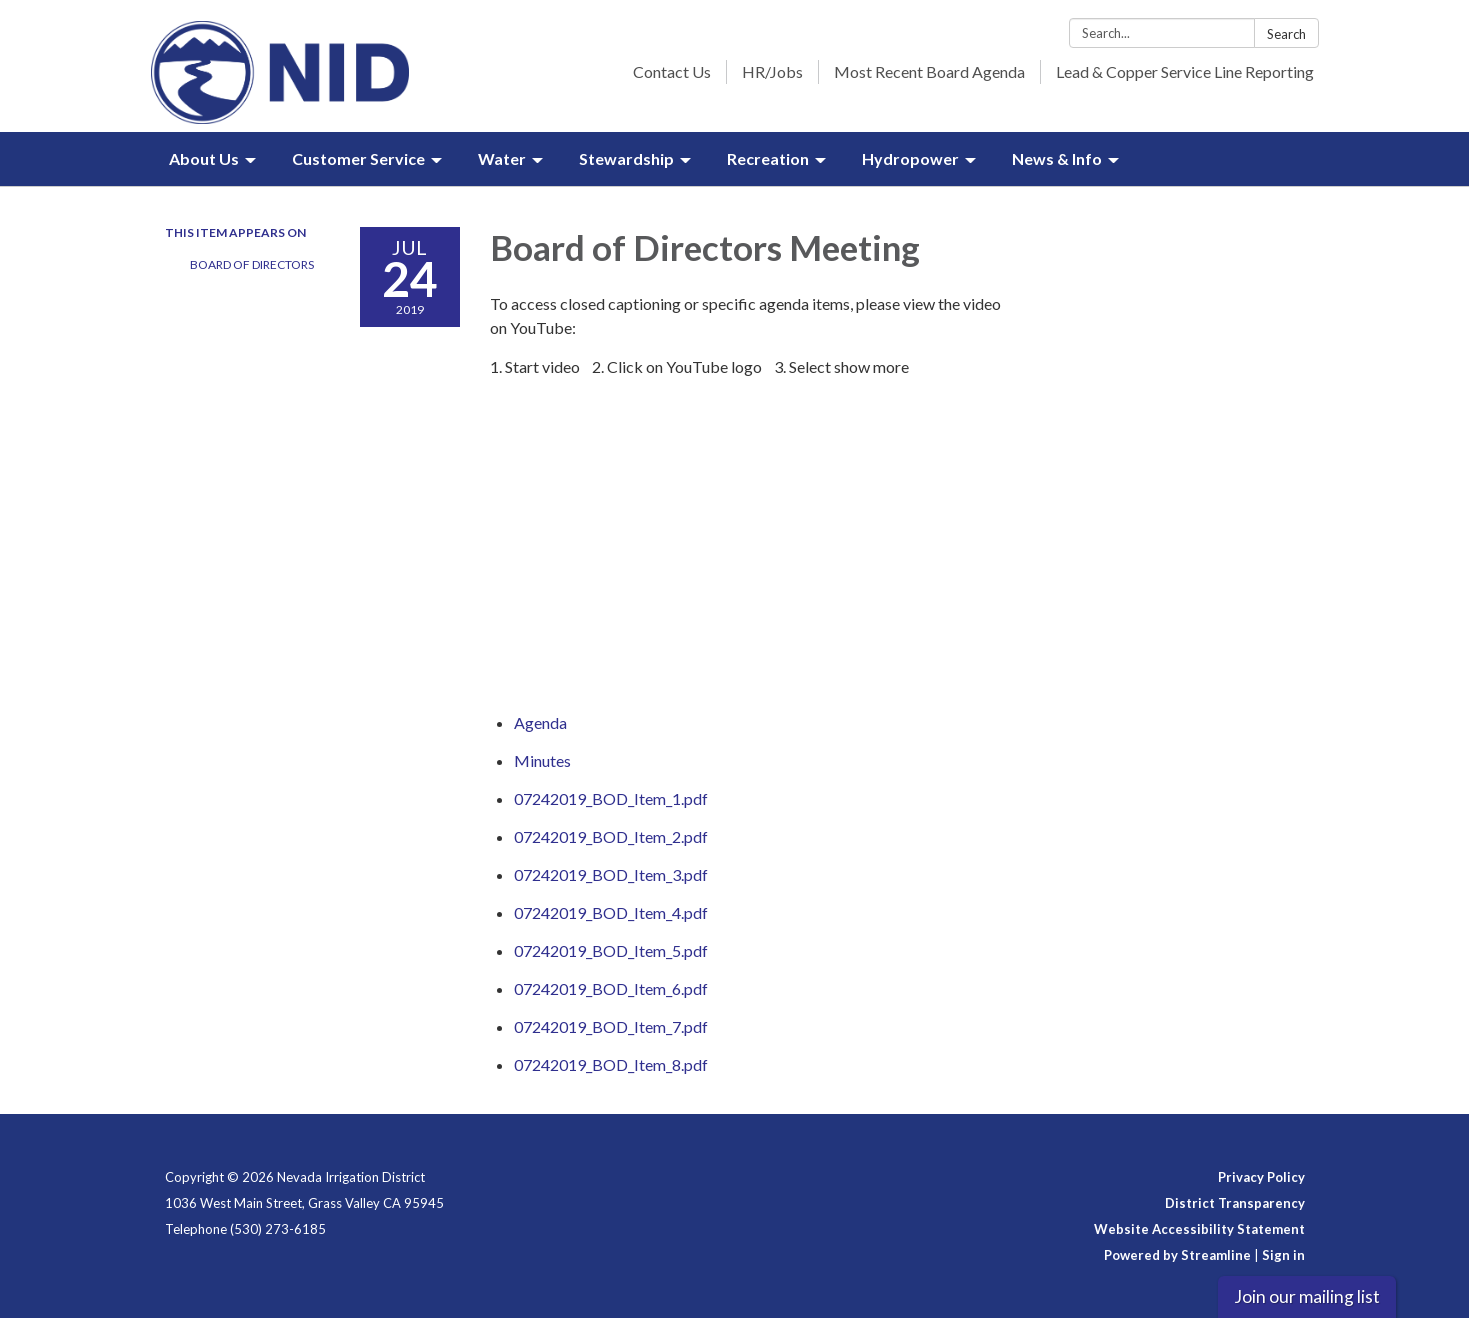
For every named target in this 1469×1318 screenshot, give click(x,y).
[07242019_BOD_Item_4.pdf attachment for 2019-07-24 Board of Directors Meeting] (611, 912)
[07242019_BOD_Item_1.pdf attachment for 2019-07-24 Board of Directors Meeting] (611, 798)
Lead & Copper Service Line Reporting (1185, 71)
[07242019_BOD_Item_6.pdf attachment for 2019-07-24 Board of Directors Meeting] (611, 988)
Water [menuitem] (502, 158)
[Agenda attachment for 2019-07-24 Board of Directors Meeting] (540, 722)
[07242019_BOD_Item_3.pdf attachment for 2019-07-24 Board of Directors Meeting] (611, 874)
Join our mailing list (1307, 1296)
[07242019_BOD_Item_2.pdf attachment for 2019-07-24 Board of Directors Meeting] (611, 836)
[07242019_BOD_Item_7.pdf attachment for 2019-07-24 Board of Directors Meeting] (611, 1026)
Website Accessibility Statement (1199, 1229)
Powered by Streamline (1177, 1255)
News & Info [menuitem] (1057, 158)
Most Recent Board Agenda (929, 71)
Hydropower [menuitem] (910, 158)
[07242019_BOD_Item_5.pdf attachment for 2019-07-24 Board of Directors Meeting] (611, 950)
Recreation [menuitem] (768, 158)
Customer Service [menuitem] (358, 158)
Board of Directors (252, 264)
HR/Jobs (772, 71)
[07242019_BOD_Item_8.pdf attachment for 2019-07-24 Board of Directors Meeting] (611, 1064)
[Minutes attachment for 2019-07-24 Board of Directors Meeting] (542, 760)
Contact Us (672, 71)
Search (1286, 34)
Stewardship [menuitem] (626, 158)
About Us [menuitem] (204, 158)
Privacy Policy (1261, 1177)
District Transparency (1235, 1203)
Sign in (1283, 1255)
